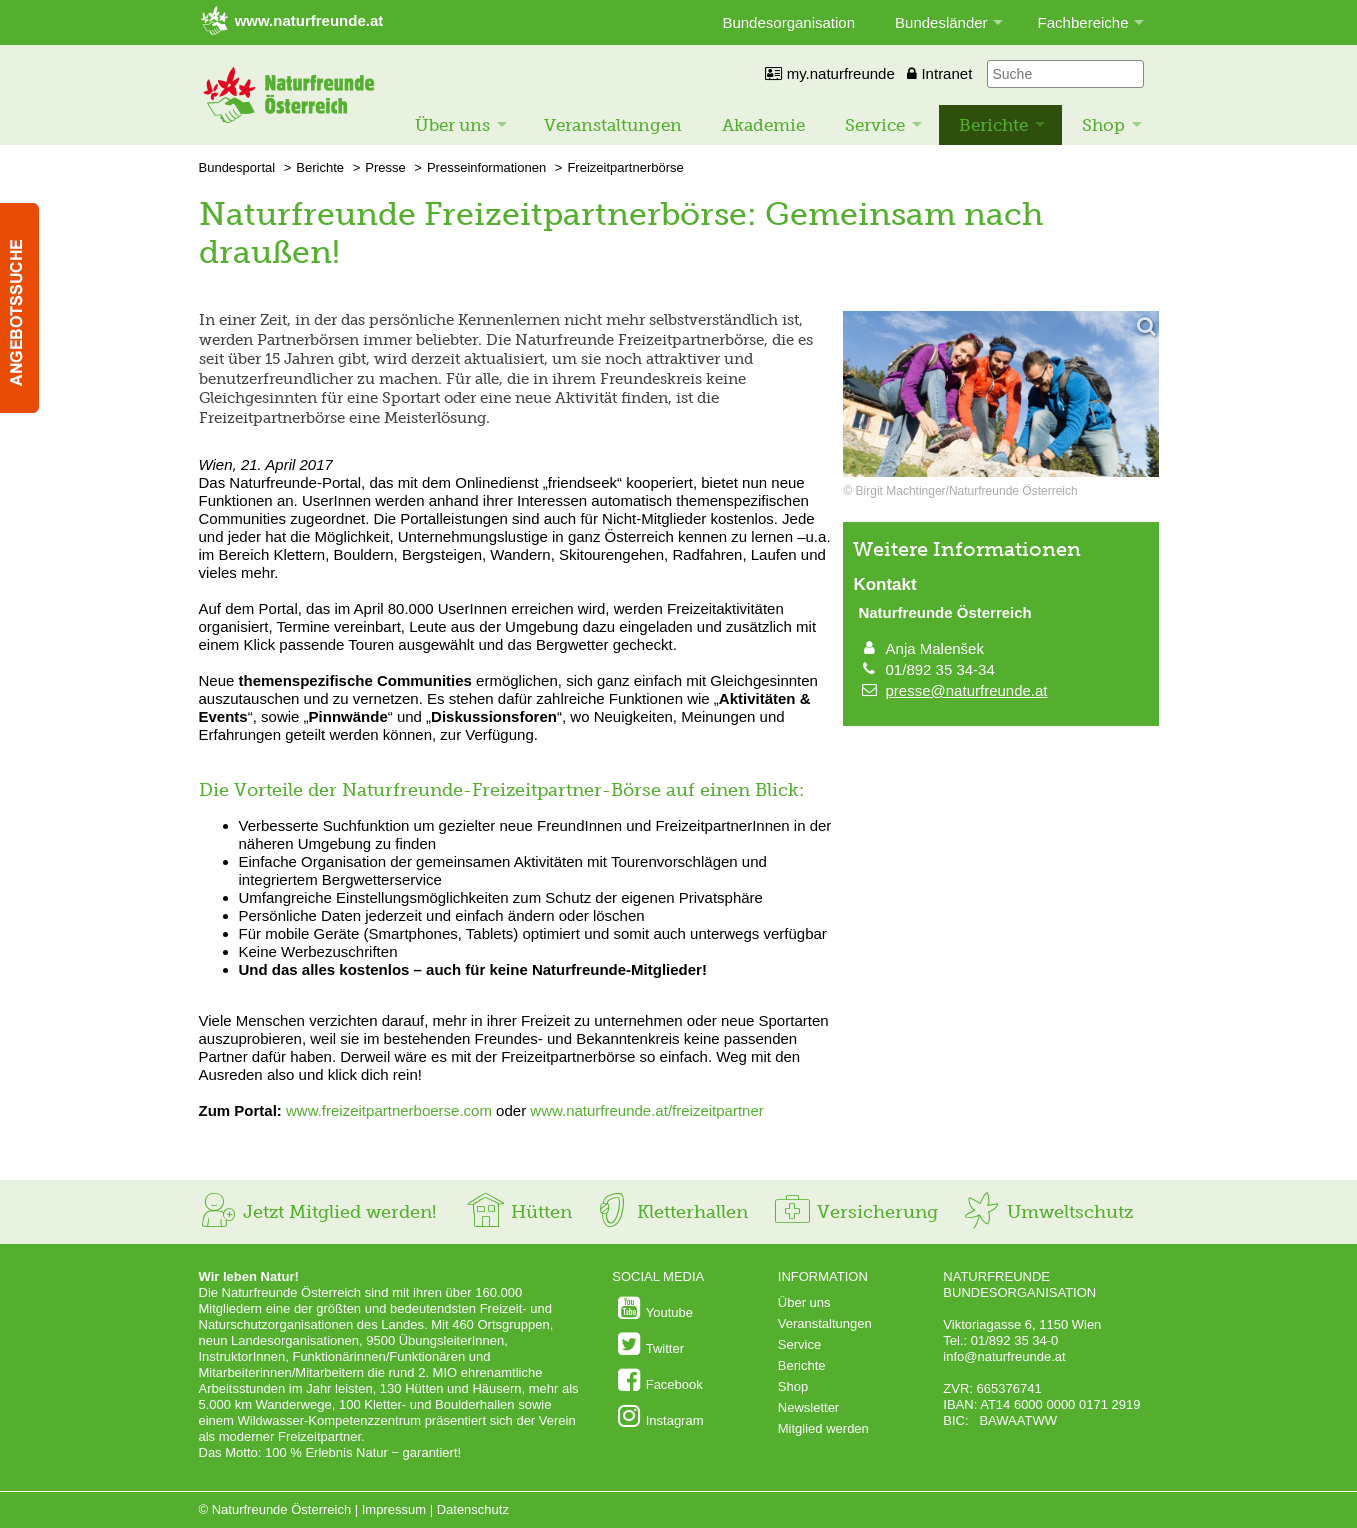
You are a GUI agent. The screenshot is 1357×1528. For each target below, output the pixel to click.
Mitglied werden (823, 1428)
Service (875, 125)
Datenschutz (473, 1509)
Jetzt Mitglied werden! (317, 1212)
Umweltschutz (1047, 1212)
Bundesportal (237, 167)
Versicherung (855, 1212)
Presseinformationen (486, 167)
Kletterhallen (670, 1212)
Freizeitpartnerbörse (625, 167)
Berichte (993, 125)
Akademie (763, 125)
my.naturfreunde (829, 73)
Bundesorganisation (788, 22)
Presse (385, 167)
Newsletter (808, 1407)
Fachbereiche (1083, 22)
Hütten (519, 1212)
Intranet (939, 73)
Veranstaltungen (613, 125)
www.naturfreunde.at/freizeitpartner (646, 1110)
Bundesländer (941, 22)
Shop (1103, 125)
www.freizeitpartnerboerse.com (389, 1110)
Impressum (394, 1509)
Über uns (452, 125)
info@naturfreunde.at (1004, 1356)
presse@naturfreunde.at (967, 690)
